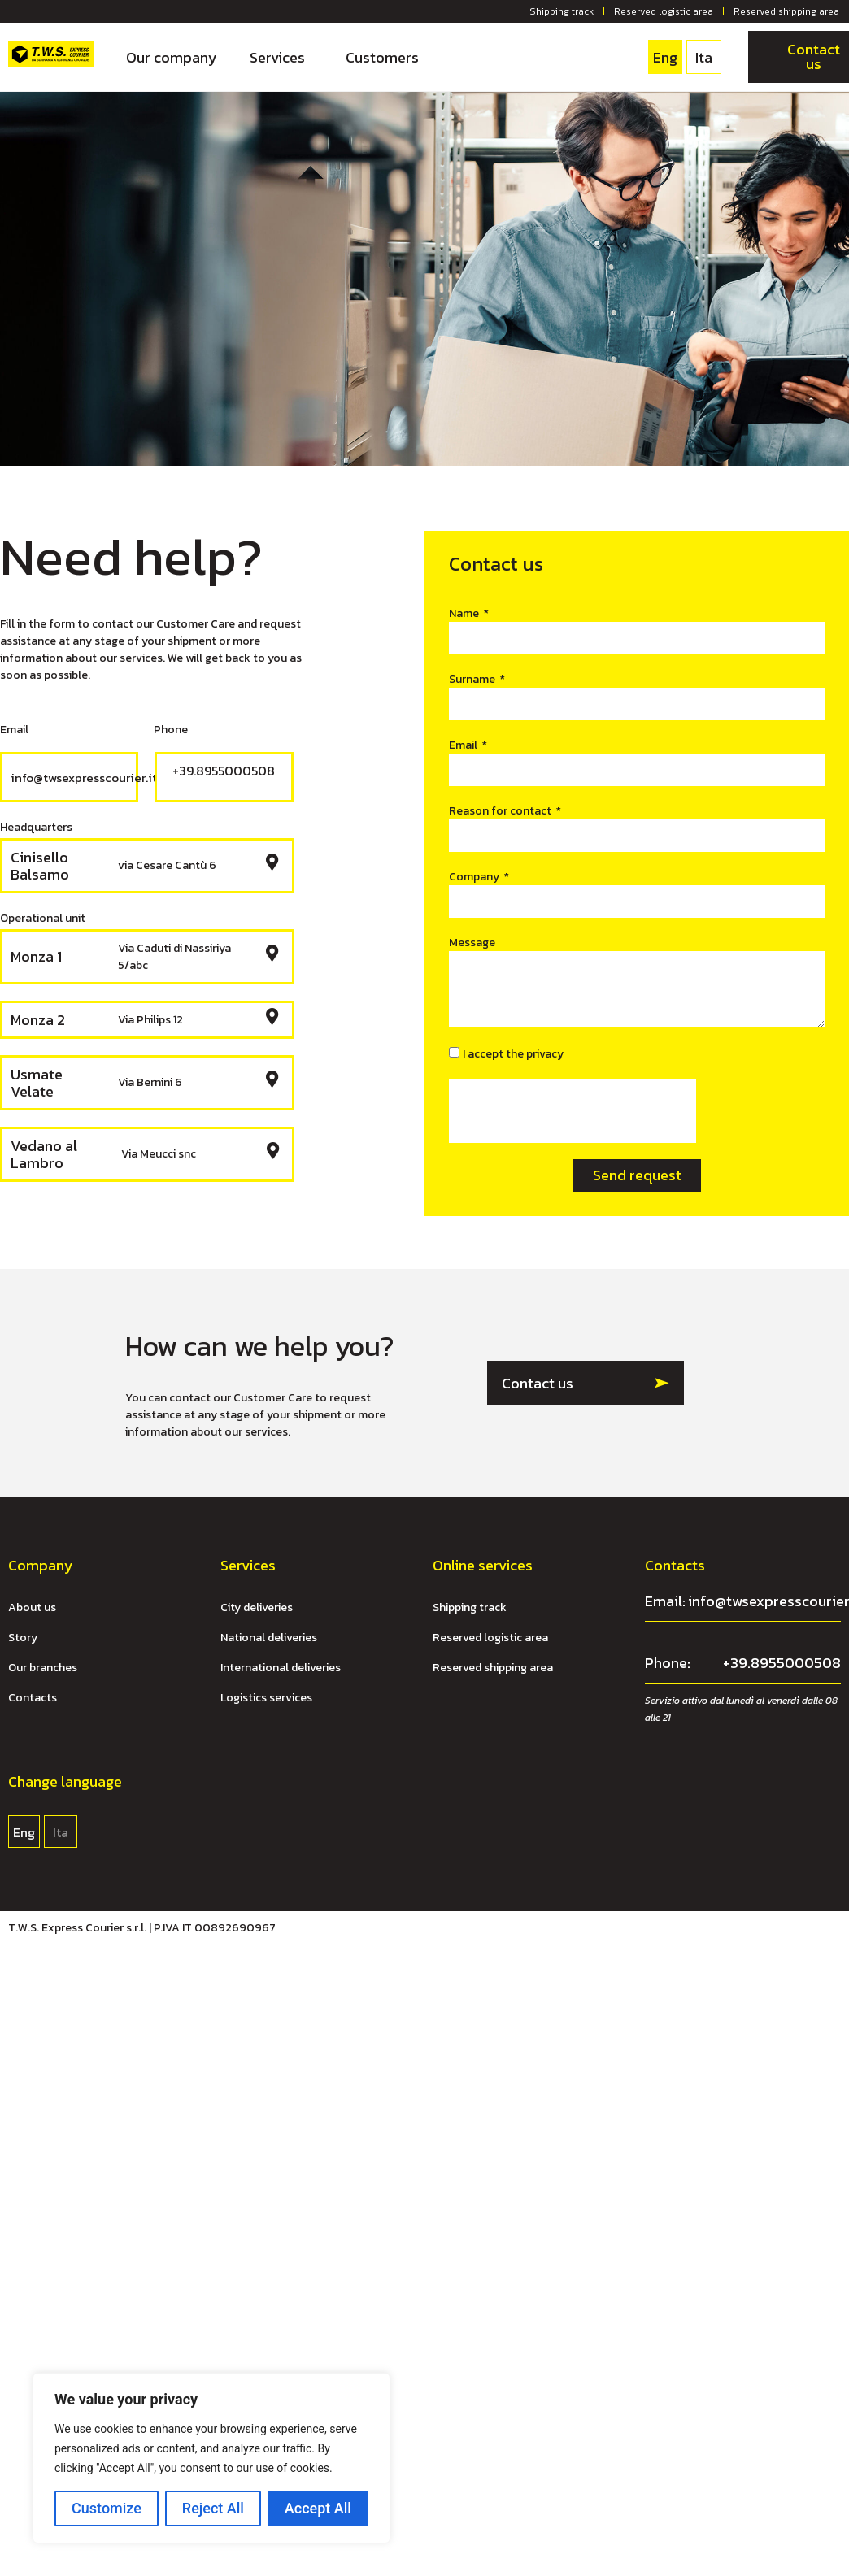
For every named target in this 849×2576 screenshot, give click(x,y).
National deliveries (268, 1637)
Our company (171, 57)
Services (281, 57)
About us (32, 1607)
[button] (585, 1383)
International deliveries (280, 1667)
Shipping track (561, 11)
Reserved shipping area (786, 11)
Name (465, 613)
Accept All (318, 2508)
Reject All (213, 2508)
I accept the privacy (513, 1053)
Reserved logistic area (663, 11)
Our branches (42, 1667)
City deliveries (256, 1607)
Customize (107, 2508)
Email (464, 745)
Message (472, 942)
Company (475, 876)
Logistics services (266, 1697)
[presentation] (572, 1111)
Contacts (32, 1697)
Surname (473, 679)
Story (22, 1637)
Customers (382, 57)
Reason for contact (501, 810)
